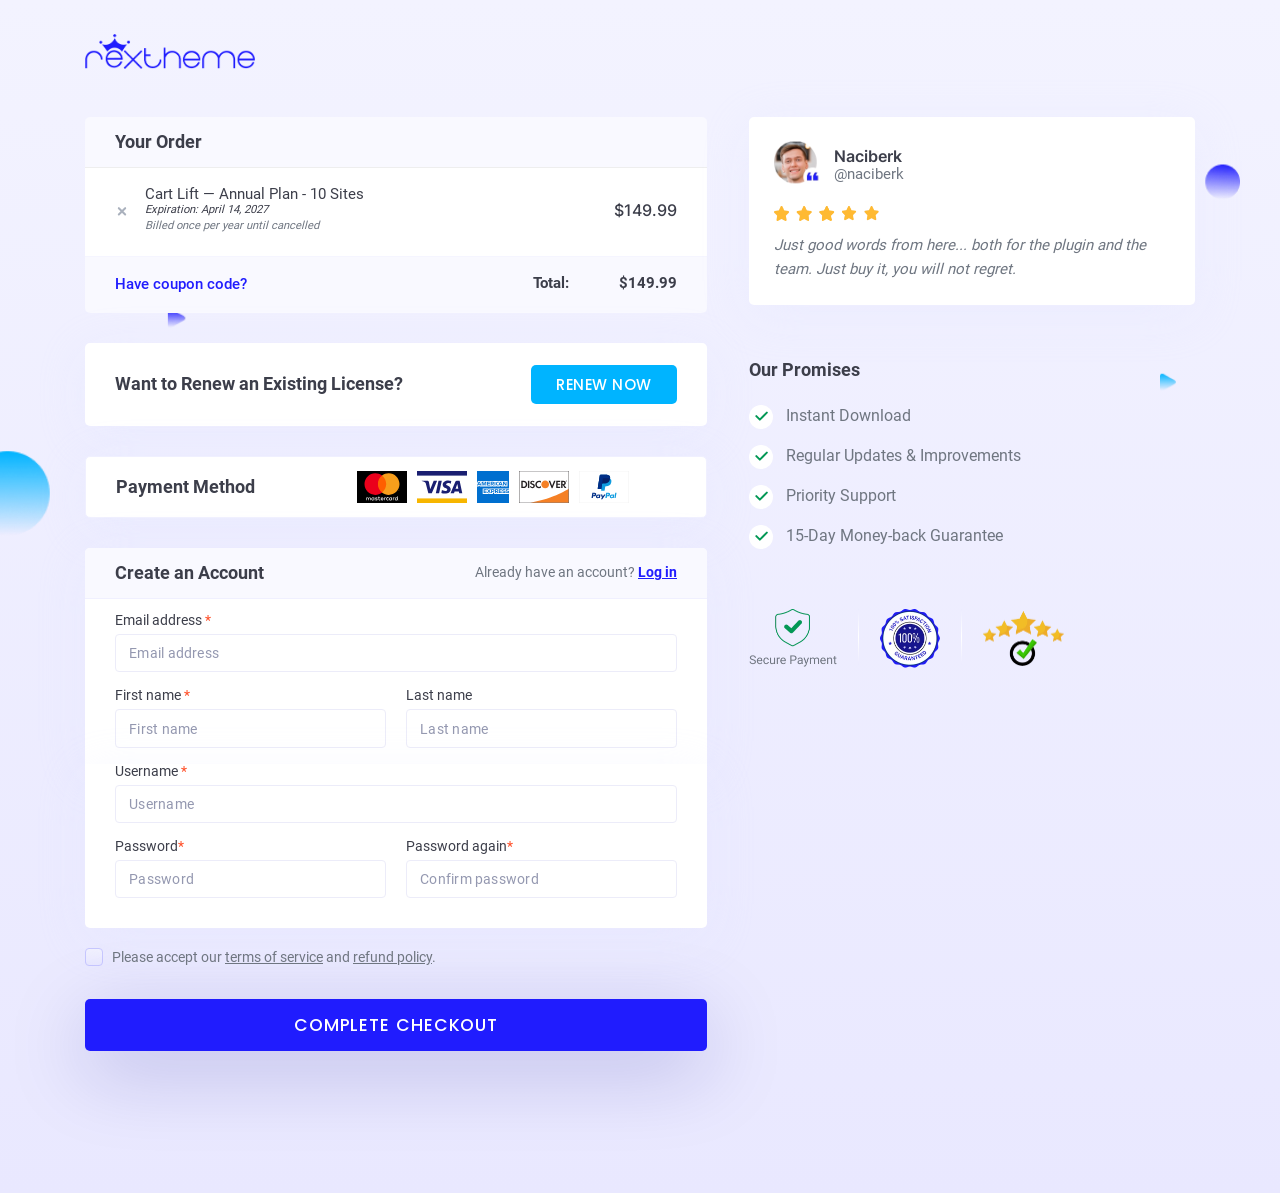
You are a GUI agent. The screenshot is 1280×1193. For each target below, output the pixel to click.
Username (178, 784)
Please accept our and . (274, 974)
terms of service (274, 974)
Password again (486, 861)
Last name (439, 707)
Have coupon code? (181, 292)
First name (152, 707)
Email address (163, 630)
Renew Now (595, 393)
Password (176, 861)
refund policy (392, 974)
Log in (657, 582)
